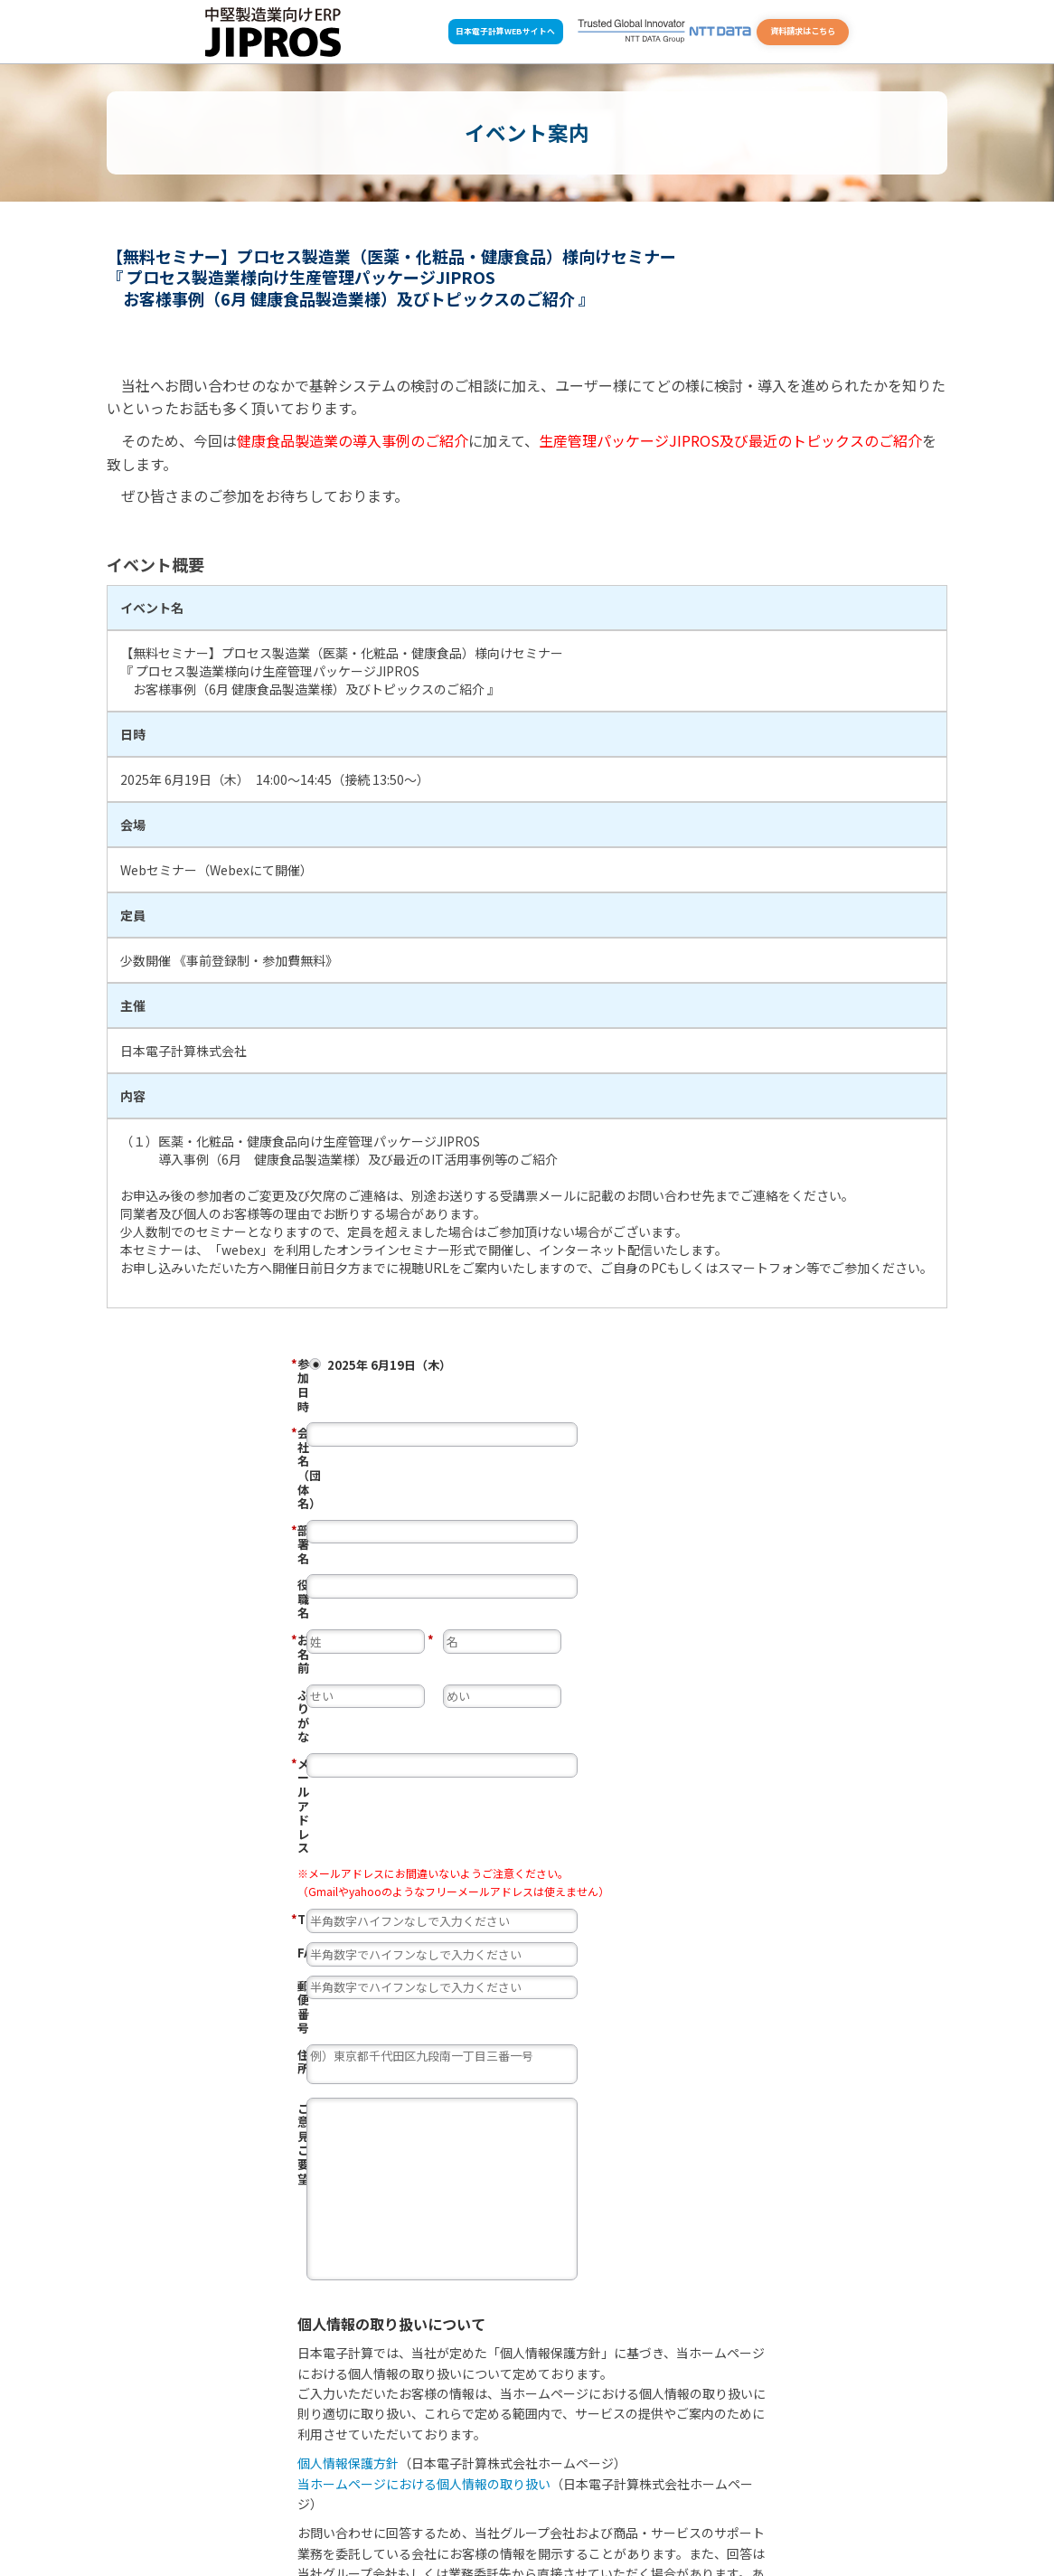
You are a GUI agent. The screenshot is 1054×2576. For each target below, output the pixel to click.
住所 (309, 1745)
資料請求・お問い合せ (406, 2521)
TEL (387, 1645)
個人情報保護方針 (348, 2154)
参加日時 (387, 1363)
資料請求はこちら (802, 30)
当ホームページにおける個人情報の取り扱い (424, 2175)
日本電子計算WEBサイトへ (505, 31)
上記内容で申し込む (582, 2411)
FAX (308, 1678)
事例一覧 (548, 2496)
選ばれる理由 (332, 2496)
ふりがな (320, 1534)
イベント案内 (671, 2496)
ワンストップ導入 (472, 2496)
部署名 (387, 1435)
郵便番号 (320, 1711)
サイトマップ (623, 2521)
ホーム (327, 2521)
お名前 (387, 1501)
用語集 (561, 2521)
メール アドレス (387, 1568)
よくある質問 (497, 2521)
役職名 (315, 1468)
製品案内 (398, 2496)
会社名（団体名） (387, 1401)
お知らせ (605, 2496)
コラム (733, 2496)
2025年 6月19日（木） (570, 1365)
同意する (328, 2370)
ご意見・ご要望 (338, 1798)
